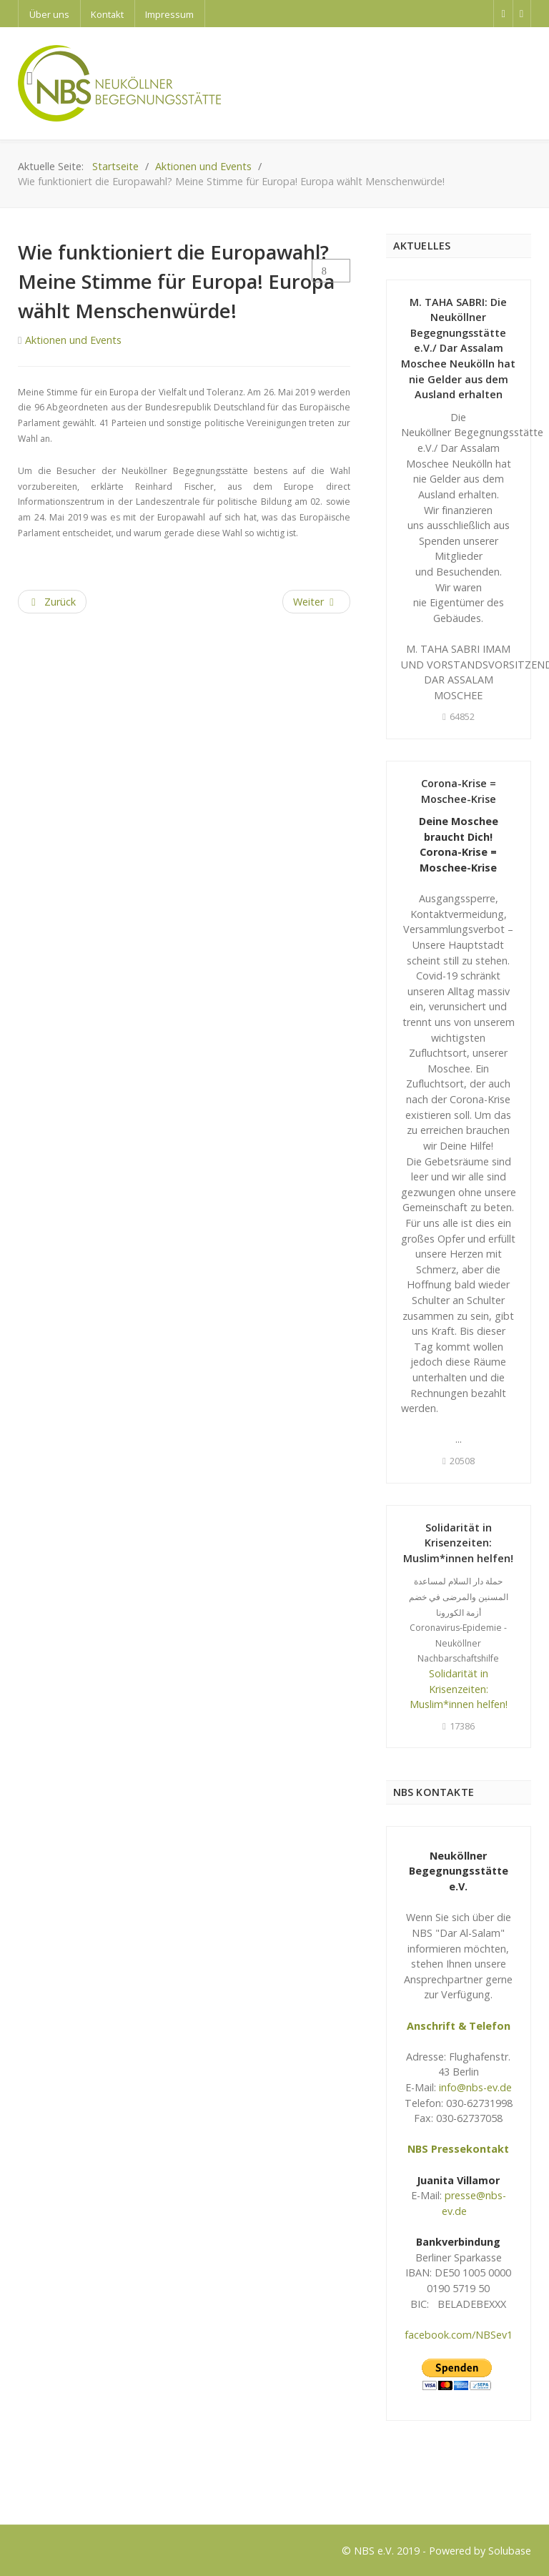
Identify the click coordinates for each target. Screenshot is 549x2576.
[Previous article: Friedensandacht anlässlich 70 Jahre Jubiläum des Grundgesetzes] (52, 602)
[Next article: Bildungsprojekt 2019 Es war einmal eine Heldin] (316, 602)
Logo (30, 2487)
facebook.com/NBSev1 (459, 2334)
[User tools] (331, 270)
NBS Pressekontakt (458, 2149)
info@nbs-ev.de (475, 2087)
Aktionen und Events (73, 340)
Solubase (509, 2550)
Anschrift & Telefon (458, 2026)
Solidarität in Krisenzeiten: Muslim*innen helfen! (458, 1543)
